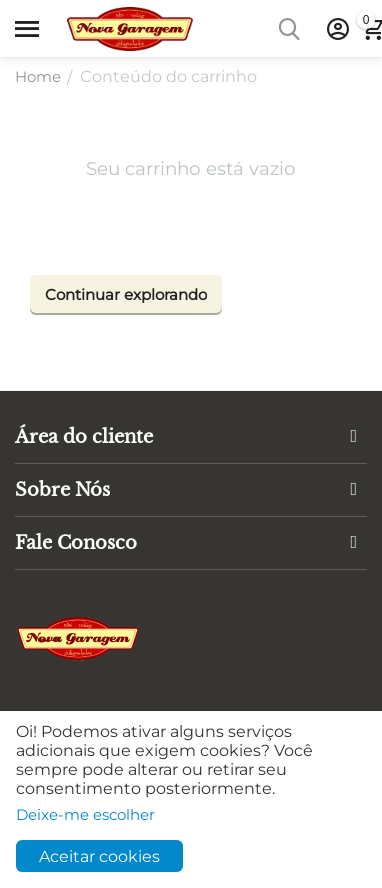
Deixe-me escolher (85, 814)
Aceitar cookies (99, 856)
